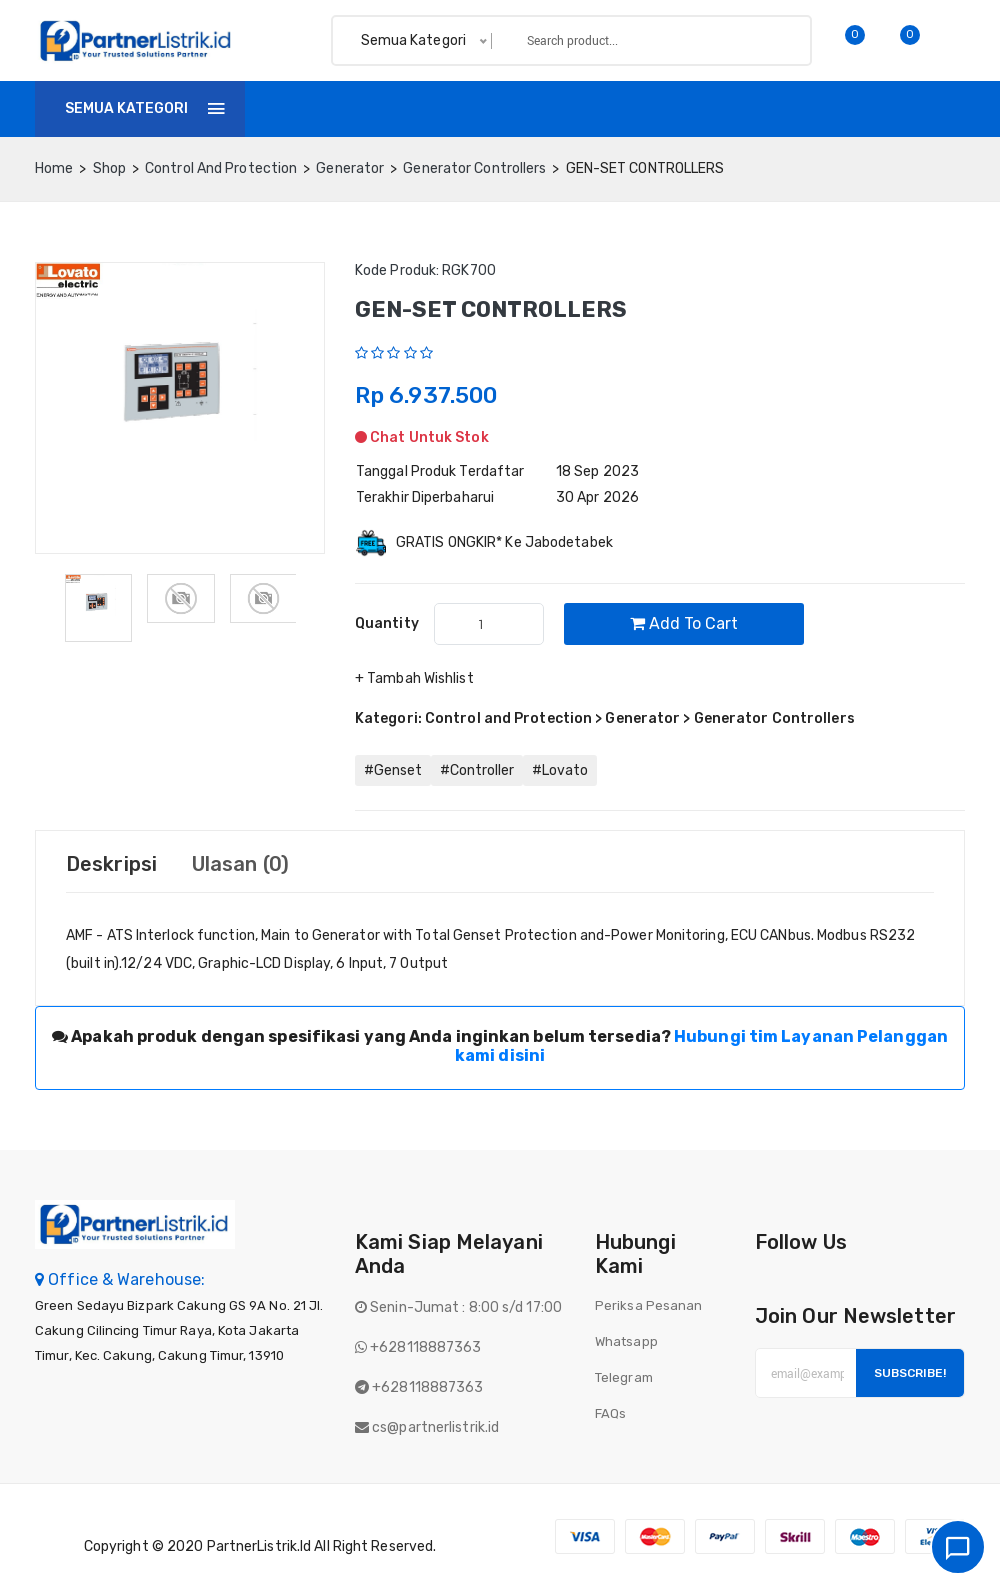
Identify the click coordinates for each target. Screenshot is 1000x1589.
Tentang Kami (575, 108)
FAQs (610, 1413)
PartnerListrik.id (259, 1546)
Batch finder (716, 108)
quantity (387, 623)
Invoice (455, 108)
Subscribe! (910, 1373)
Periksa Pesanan (649, 1305)
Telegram (624, 1377)
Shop (371, 108)
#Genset (393, 770)
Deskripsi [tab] (111, 864)
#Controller (477, 770)
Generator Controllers (474, 168)
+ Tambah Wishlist (414, 678)
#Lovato (560, 770)
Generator (350, 168)
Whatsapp (626, 1341)
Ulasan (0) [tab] (240, 864)
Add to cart (684, 623)
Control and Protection (221, 168)
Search (762, 40)
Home (294, 108)
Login (939, 108)
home (54, 168)
